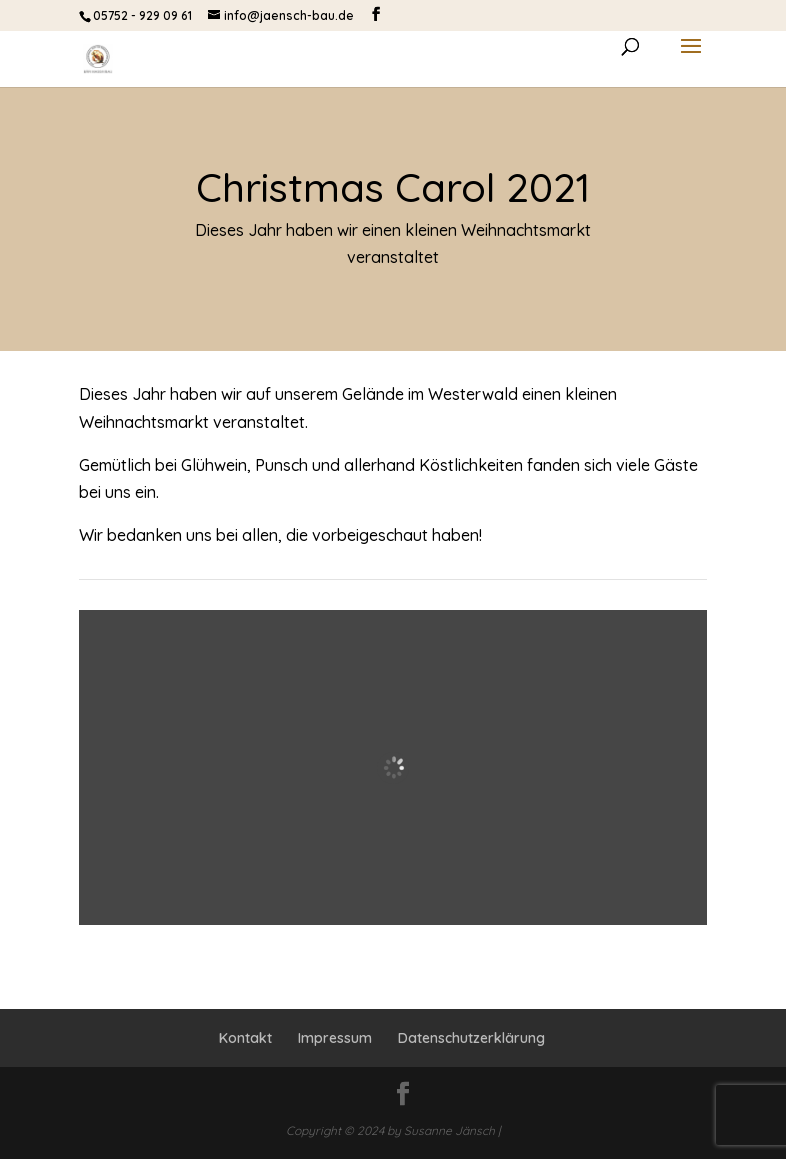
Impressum (335, 1038)
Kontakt (245, 1038)
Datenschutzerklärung (471, 1038)
